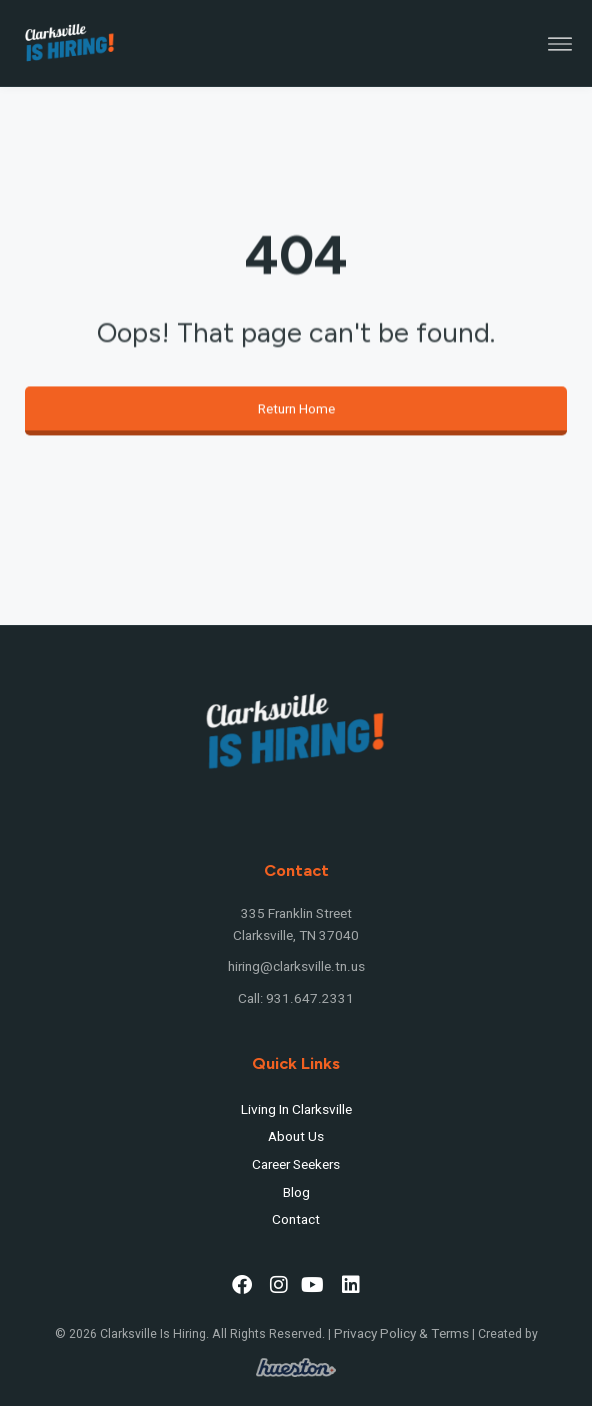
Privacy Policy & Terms (401, 1334)
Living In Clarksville (296, 1110)
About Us (296, 1137)
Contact (296, 1220)
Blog (296, 1193)
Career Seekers (296, 1165)
